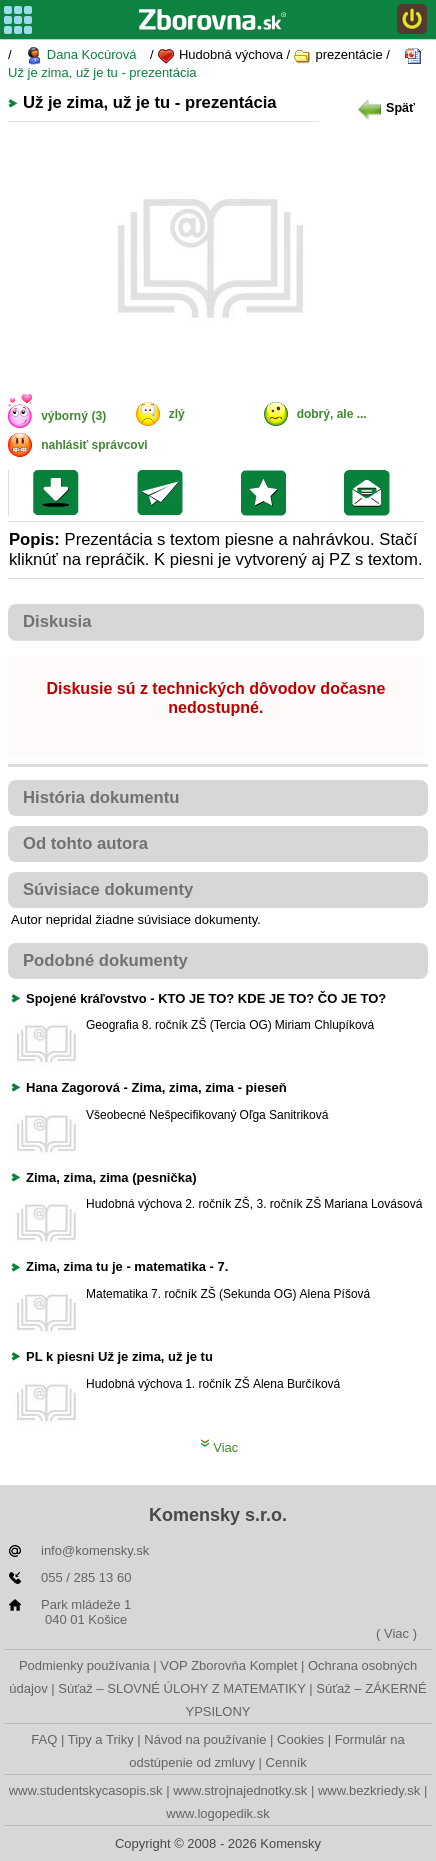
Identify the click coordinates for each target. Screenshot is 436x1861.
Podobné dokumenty (105, 960)
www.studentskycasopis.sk (86, 1790)
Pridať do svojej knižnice (268, 493)
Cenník (286, 1762)
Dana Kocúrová (80, 55)
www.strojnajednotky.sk (240, 1790)
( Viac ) (396, 1633)
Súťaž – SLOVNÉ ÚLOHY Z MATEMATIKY (181, 1688)
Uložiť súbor (60, 493)
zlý (177, 414)
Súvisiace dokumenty (108, 889)
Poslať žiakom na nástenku (371, 493)
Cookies (300, 1739)
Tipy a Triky (101, 1739)
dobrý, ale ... (332, 414)
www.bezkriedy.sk (369, 1790)
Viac (219, 1447)
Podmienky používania (84, 1665)
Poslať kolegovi (164, 493)
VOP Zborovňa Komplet (228, 1665)
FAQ (44, 1739)
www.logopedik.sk (217, 1813)
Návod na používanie (205, 1739)
